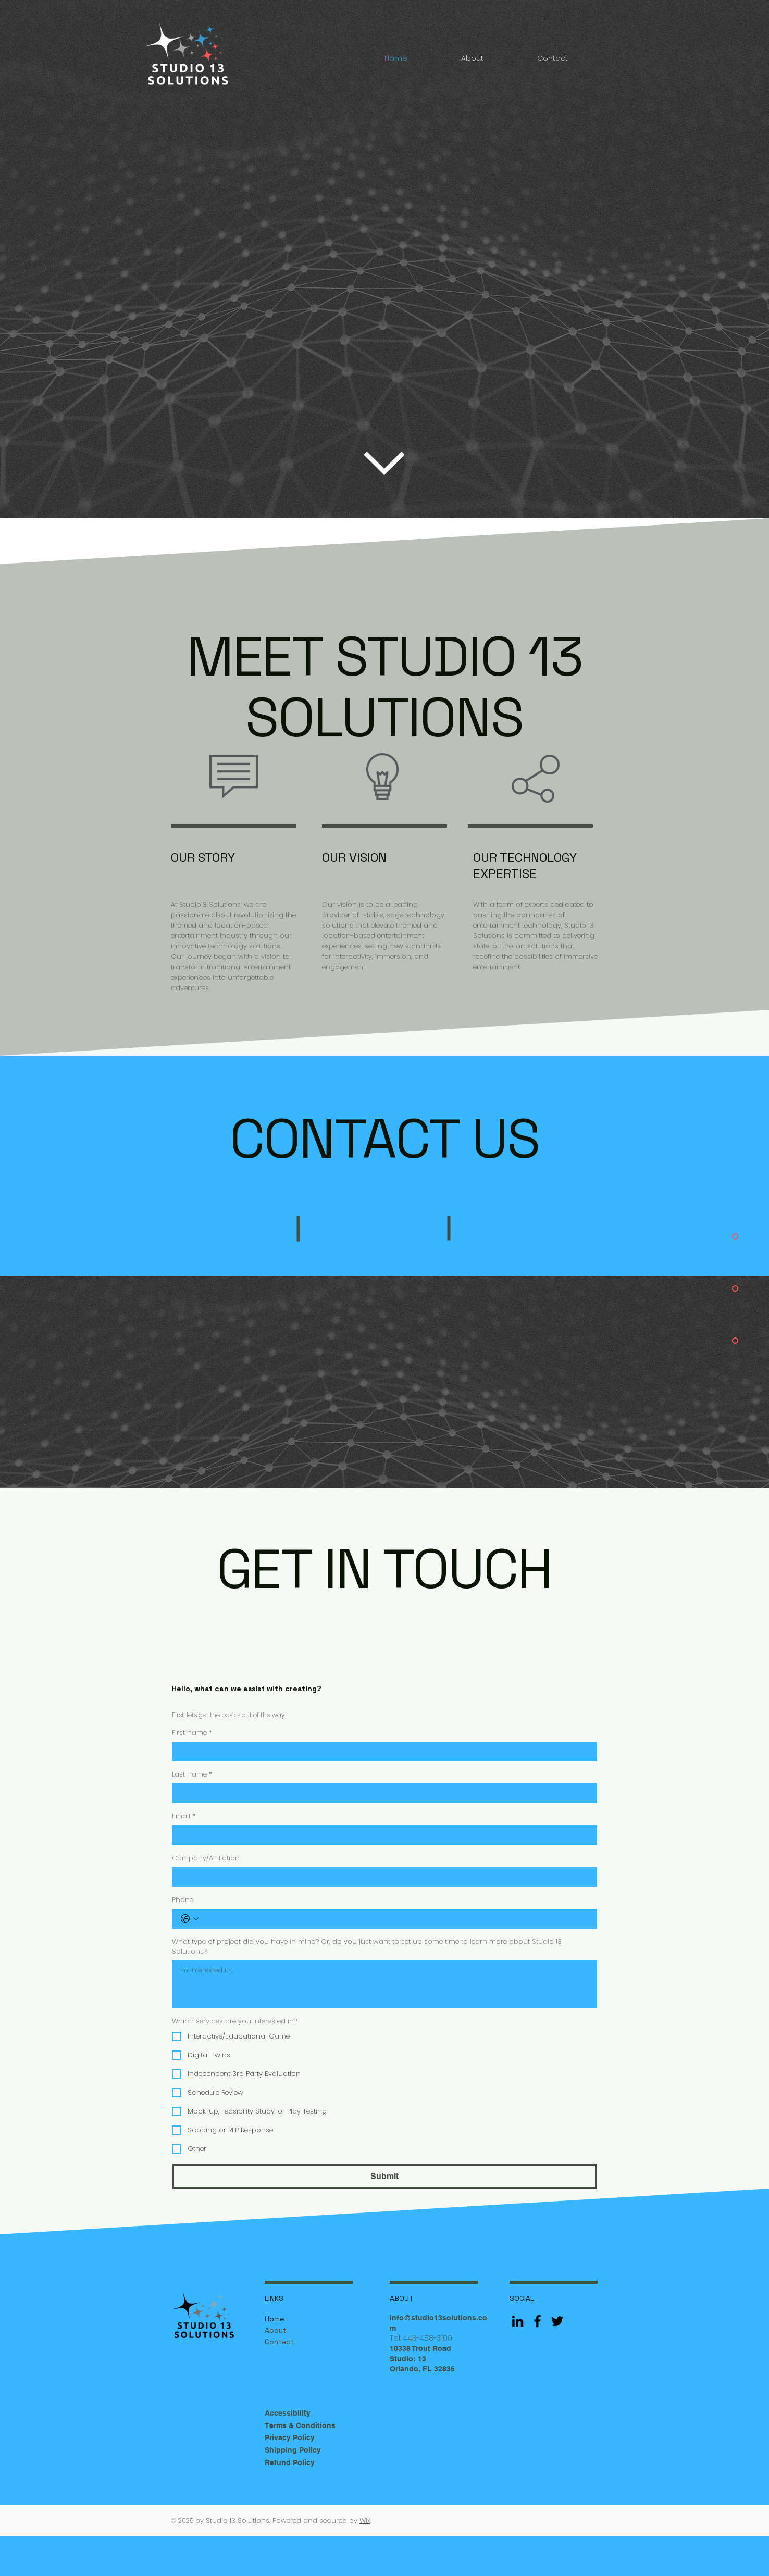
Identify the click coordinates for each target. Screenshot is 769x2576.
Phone (182, 1900)
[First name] (381, 1751)
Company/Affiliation (206, 1858)
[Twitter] (557, 2321)
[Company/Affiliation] (381, 1877)
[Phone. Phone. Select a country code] (189, 1918)
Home (274, 2318)
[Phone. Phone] (395, 1919)
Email (183, 1816)
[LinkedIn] (518, 2321)
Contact (279, 2341)
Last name (192, 1774)
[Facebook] (537, 2321)
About (276, 2330)
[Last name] (381, 1793)
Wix (364, 2520)
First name (192, 1732)
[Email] (381, 1835)
